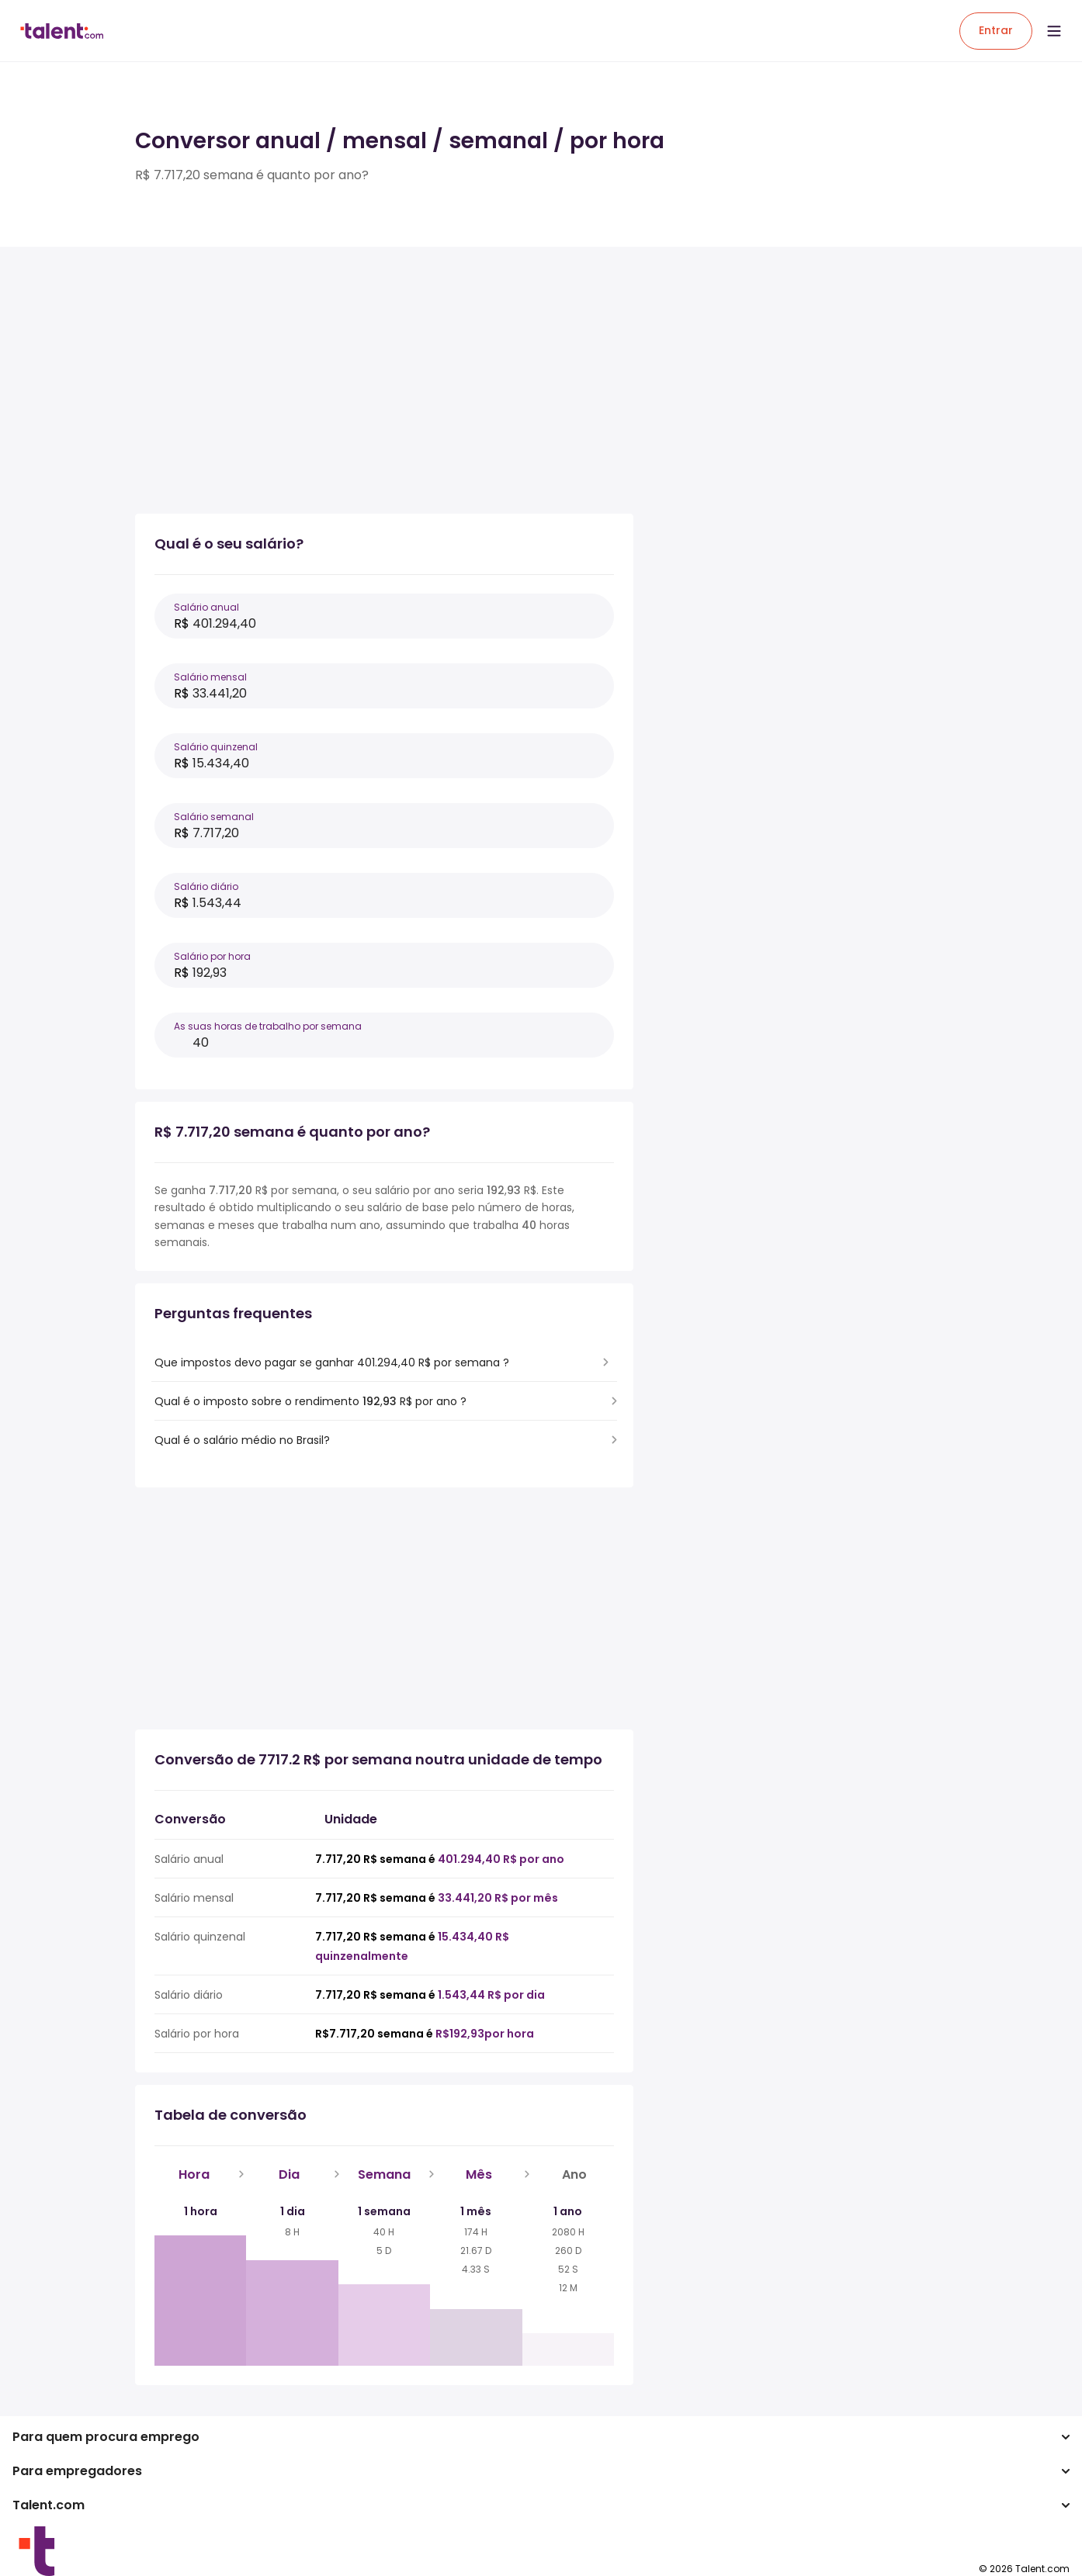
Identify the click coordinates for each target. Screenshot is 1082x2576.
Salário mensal (210, 677)
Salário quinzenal (216, 746)
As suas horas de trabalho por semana (268, 1026)
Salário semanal (214, 816)
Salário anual (206, 607)
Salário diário (206, 886)
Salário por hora (212, 956)
